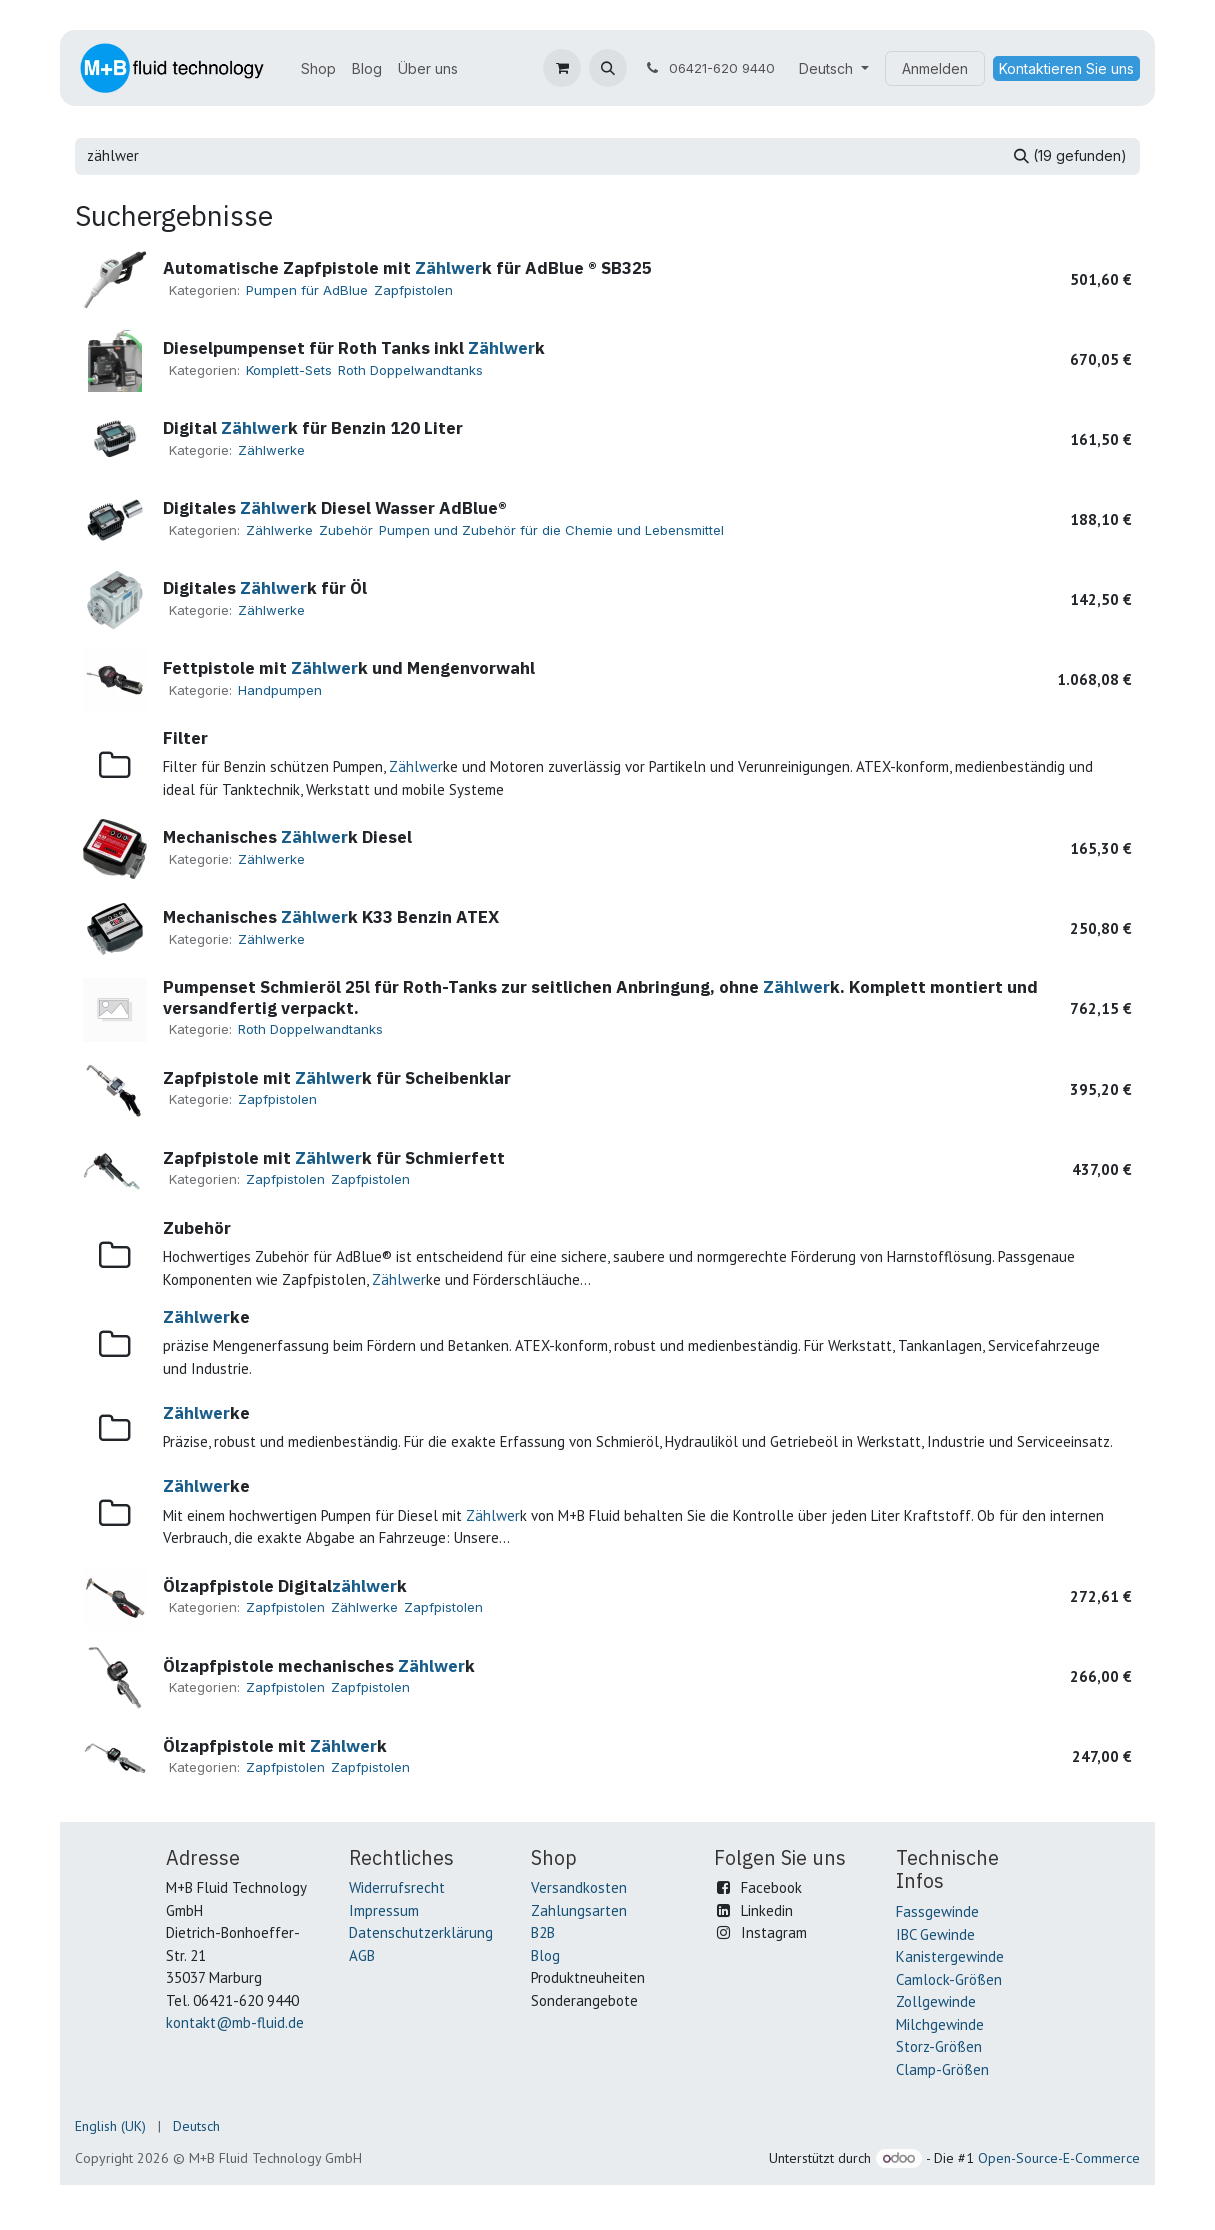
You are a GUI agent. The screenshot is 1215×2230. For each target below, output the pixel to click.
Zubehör (346, 530)
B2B (543, 1932)
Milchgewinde (940, 2024)
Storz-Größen (939, 2046)
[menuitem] (318, 68)
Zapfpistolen (413, 290)
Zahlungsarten (579, 1910)
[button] (608, 68)
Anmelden (935, 68)
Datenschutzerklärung (421, 1932)
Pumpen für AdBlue (307, 290)
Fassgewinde (937, 1911)
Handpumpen (280, 690)
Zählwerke (271, 450)
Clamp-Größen (942, 2069)
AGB (362, 1955)
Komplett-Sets (289, 370)
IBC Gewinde (935, 1934)
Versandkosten (579, 1887)
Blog (545, 1955)
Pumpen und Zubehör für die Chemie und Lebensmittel (551, 530)
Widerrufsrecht (397, 1887)
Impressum (384, 1910)
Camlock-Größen (949, 1979)
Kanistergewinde (950, 1956)
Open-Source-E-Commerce (1059, 2158)
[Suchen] (1070, 156)
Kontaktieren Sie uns (1066, 68)
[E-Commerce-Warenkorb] (562, 68)
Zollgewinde (936, 2001)
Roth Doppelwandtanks (410, 370)
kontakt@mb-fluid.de (235, 2022)
